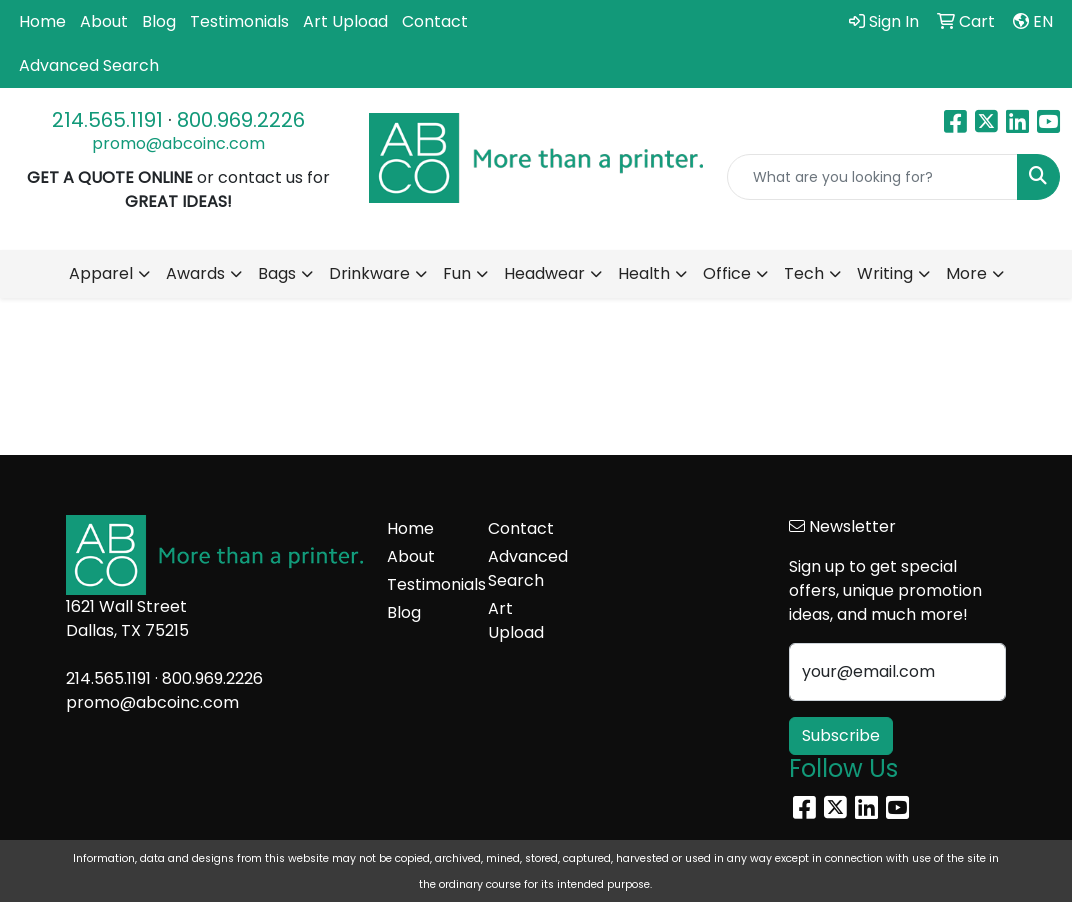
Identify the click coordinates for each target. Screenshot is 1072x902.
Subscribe (841, 735)
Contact (435, 21)
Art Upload (345, 21)
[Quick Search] (872, 177)
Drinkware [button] (369, 273)
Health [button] (644, 273)
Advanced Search (89, 65)
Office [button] (727, 273)
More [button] (966, 273)
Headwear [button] (544, 273)
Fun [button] (457, 273)
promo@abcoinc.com (178, 143)
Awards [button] (195, 273)
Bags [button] (277, 273)
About (104, 21)
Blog (159, 21)
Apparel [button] (101, 273)
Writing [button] (885, 273)
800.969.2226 (241, 120)
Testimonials (239, 21)
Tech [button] (804, 273)
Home (42, 21)
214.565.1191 (107, 120)
